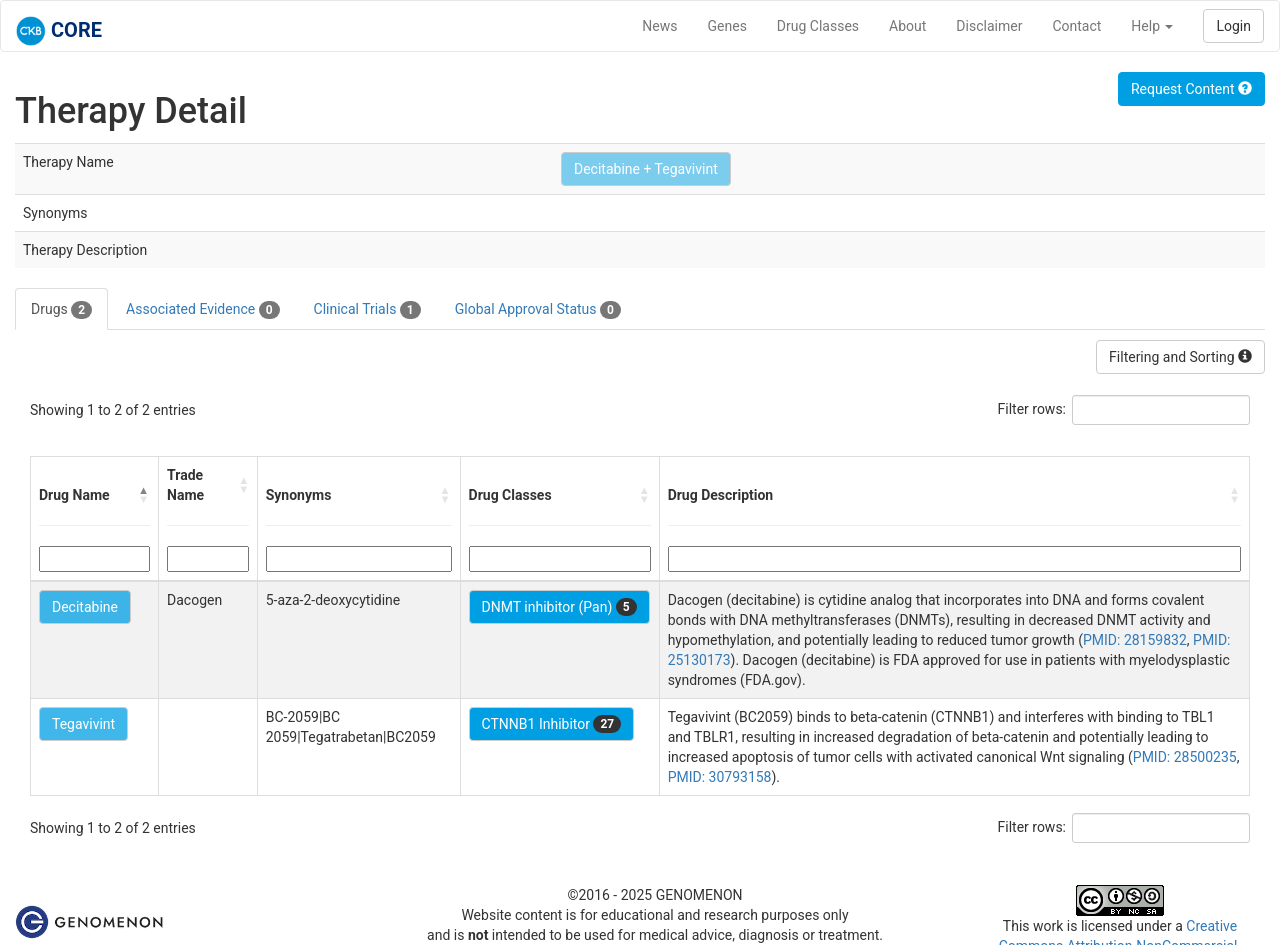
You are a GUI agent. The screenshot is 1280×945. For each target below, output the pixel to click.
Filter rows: (1032, 409)
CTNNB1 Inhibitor (552, 724)
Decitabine (85, 607)
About (907, 26)
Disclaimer (989, 26)
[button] (144, 495)
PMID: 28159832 (1135, 640)
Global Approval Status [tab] (538, 310)
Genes (727, 26)
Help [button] (1152, 26)
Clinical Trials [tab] (367, 310)
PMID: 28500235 (1185, 757)
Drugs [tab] (61, 310)
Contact (1076, 26)
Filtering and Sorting (1180, 357)
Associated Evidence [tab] (202, 310)
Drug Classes (818, 26)
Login (1233, 26)
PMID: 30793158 (720, 777)
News (659, 26)
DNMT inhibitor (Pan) (559, 607)
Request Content (1191, 89)
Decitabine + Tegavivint (646, 169)
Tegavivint (83, 724)
